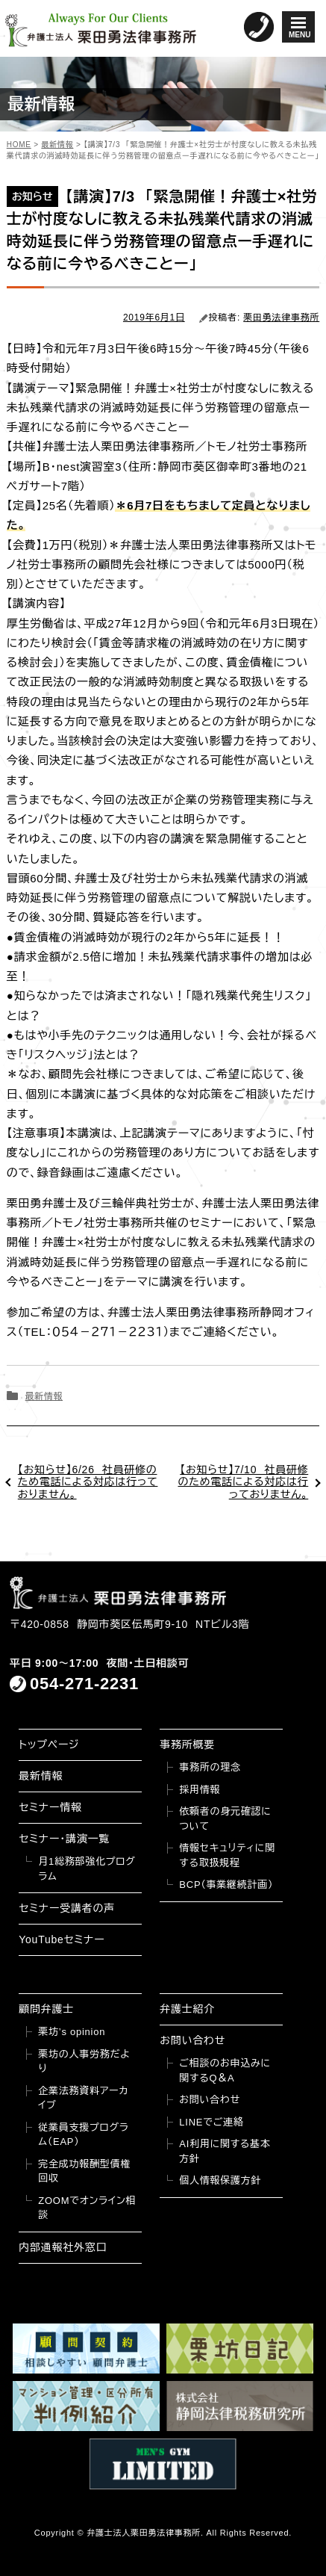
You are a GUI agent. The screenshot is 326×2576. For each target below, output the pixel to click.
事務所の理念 (210, 1767)
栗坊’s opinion (71, 2031)
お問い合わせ (192, 2040)
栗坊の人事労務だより (84, 2062)
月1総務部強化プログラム (86, 1869)
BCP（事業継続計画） (226, 1884)
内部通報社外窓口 (63, 2247)
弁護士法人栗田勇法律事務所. (145, 2532)
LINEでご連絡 (211, 2122)
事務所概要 (187, 1744)
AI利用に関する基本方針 (224, 2151)
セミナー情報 (50, 1807)
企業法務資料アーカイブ (83, 2098)
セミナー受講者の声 (67, 1908)
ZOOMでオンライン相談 (87, 2208)
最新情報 (44, 1396)
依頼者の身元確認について (225, 1819)
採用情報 (199, 1789)
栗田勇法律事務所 (281, 317)
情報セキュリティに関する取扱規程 (227, 1855)
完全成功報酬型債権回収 (84, 2171)
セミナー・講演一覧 (64, 1839)
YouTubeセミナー (61, 1939)
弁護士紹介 (187, 2009)
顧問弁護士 (46, 2009)
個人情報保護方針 (220, 2180)
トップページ (49, 1744)
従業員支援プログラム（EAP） (83, 2135)
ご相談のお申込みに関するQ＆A (224, 2071)
